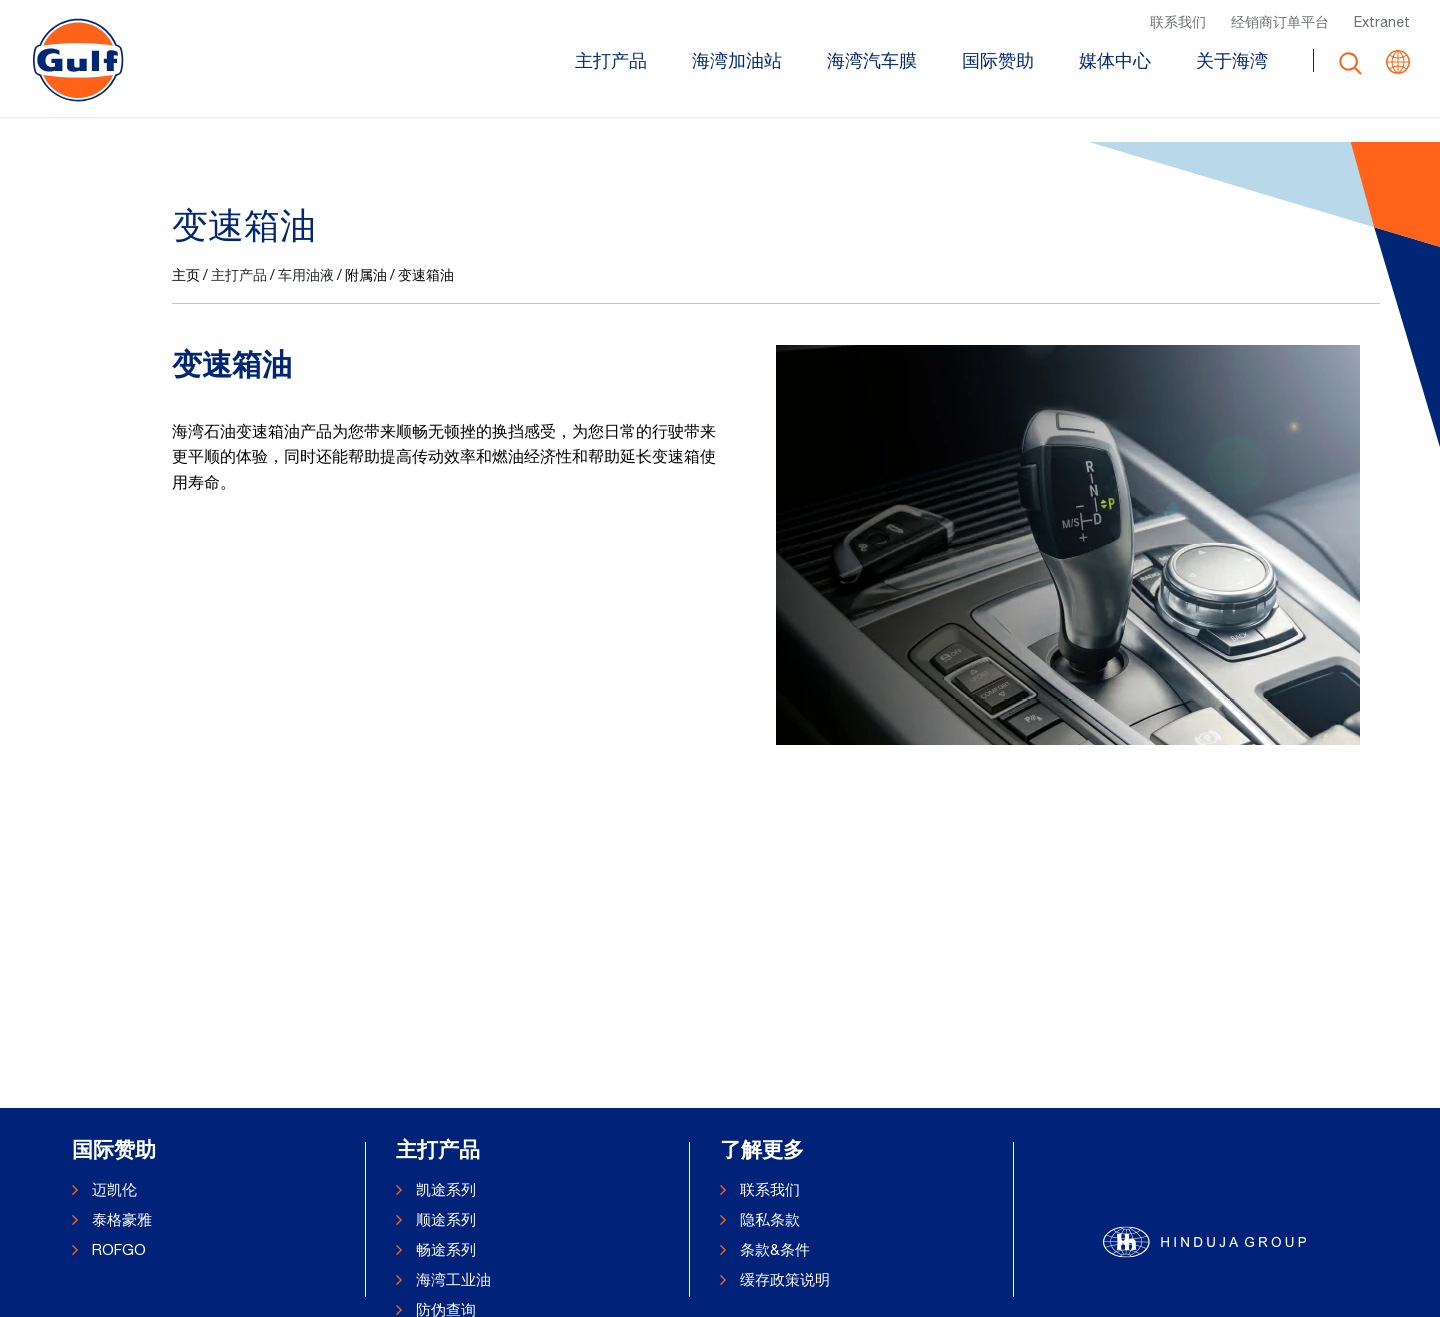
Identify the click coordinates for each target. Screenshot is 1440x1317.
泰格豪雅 (122, 1219)
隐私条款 (770, 1219)
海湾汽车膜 (872, 61)
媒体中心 (1115, 61)
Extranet (1382, 21)
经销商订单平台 (1280, 21)
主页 (186, 467)
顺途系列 (446, 1219)
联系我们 (1178, 21)
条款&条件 (775, 1249)
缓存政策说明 (785, 1279)
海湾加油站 (737, 61)
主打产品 (611, 61)
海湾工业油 (453, 1279)
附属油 (366, 467)
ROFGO (119, 1249)
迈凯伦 (114, 1189)
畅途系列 (446, 1249)
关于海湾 (1232, 61)
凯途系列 (446, 1189)
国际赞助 (998, 61)
